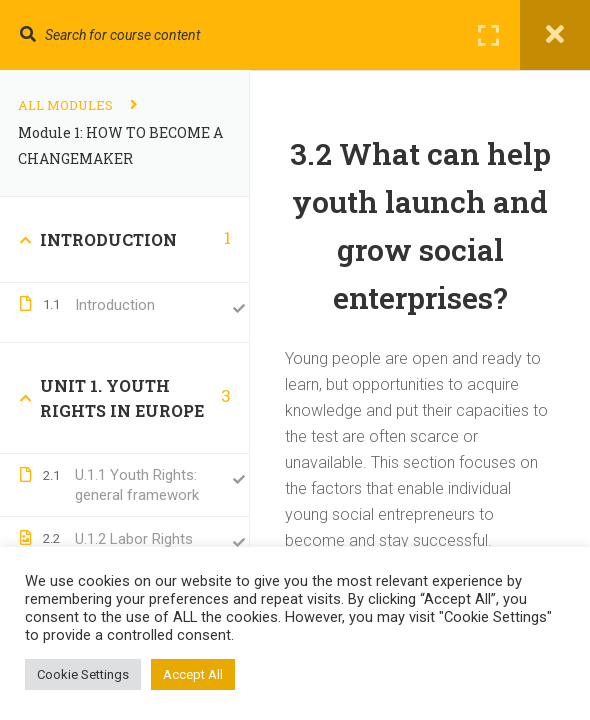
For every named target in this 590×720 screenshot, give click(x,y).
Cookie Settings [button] (83, 674)
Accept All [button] (193, 674)
